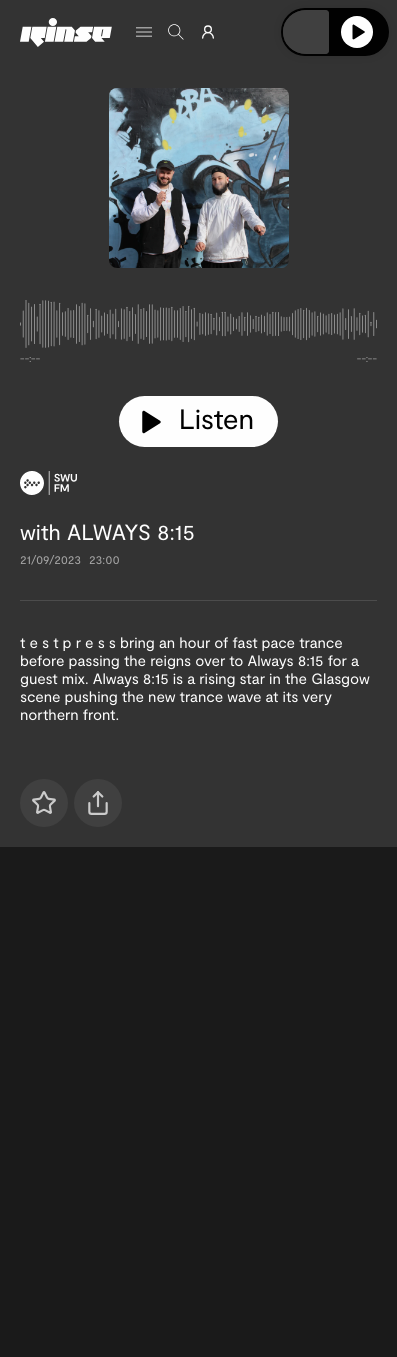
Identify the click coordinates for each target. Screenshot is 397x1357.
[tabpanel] (198, 328)
